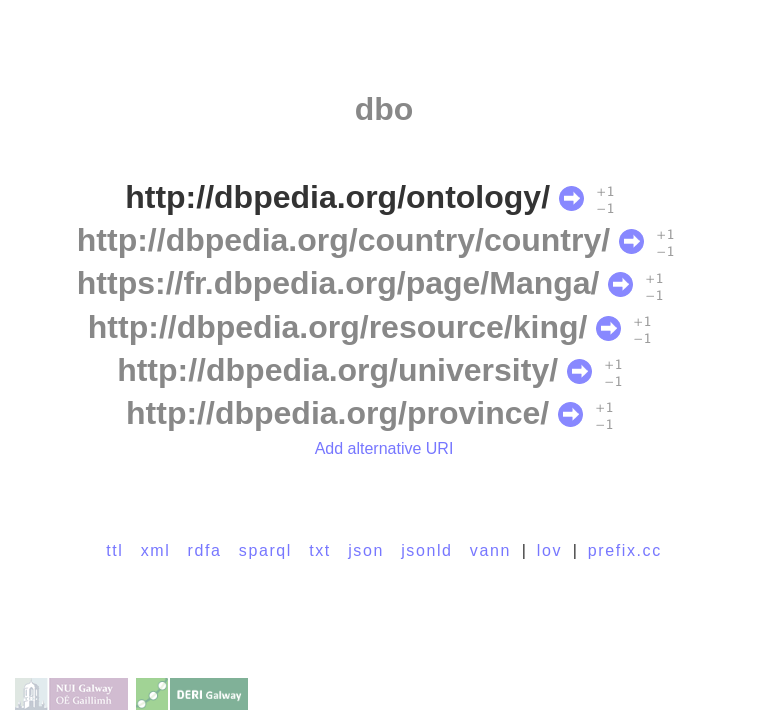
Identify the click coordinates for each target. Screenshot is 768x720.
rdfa (205, 550)
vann (490, 550)
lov (549, 550)
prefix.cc (625, 550)
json (366, 550)
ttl (114, 550)
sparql (265, 550)
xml (156, 550)
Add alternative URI (384, 448)
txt (320, 550)
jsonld (426, 550)
